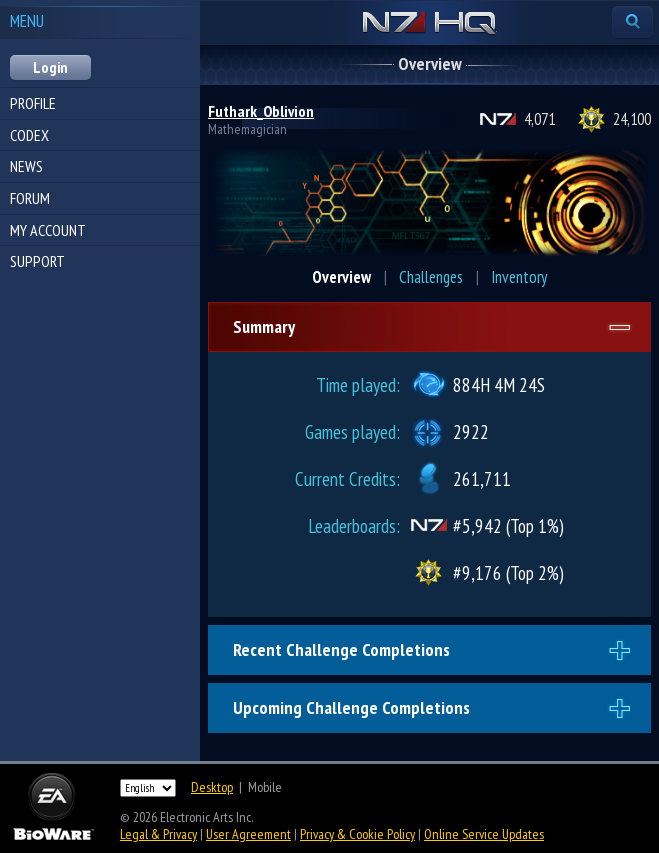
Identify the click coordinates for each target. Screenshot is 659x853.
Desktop (212, 787)
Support (37, 261)
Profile (33, 103)
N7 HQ (429, 24)
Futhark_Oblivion (261, 111)
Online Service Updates (484, 834)
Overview (341, 277)
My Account (48, 230)
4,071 (539, 119)
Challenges (431, 277)
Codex (29, 135)
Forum (30, 198)
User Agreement (248, 834)
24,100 (632, 119)
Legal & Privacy (158, 834)
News (26, 166)
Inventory (519, 277)
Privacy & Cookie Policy (357, 834)
